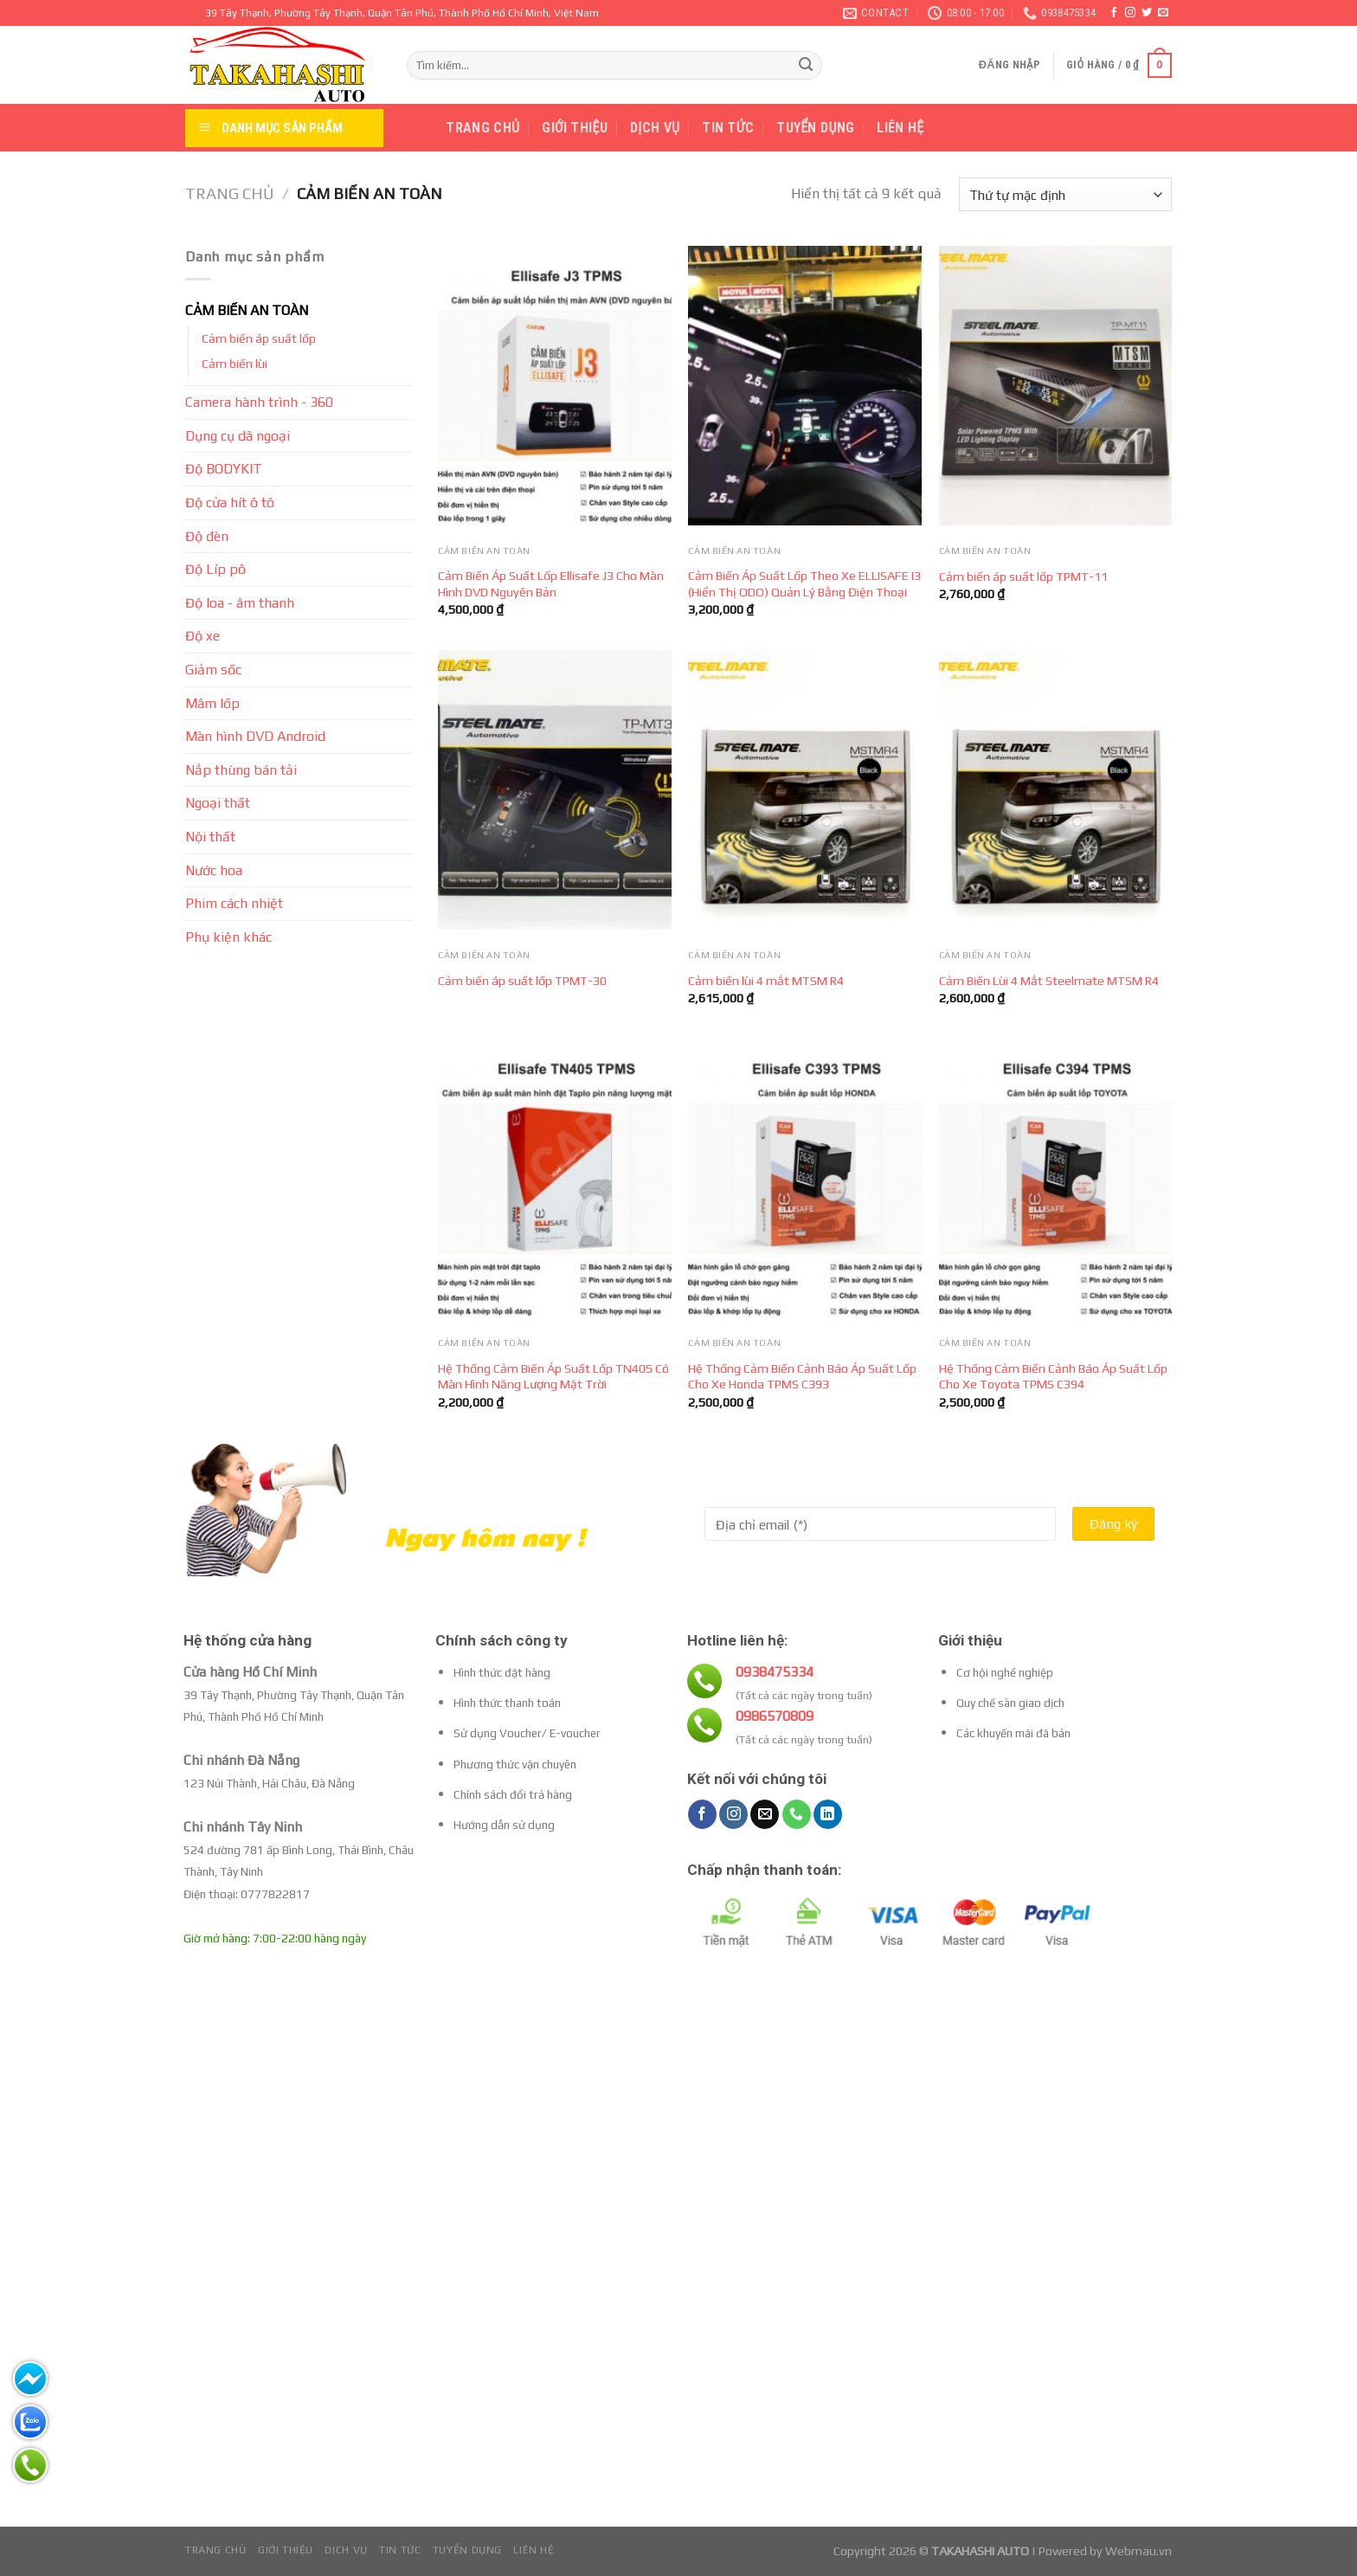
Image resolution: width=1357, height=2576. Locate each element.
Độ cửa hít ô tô (229, 502)
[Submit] (805, 65)
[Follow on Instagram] (1130, 13)
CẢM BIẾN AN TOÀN (246, 310)
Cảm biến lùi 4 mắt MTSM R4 (766, 981)
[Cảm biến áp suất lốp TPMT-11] (1056, 385)
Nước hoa (213, 870)
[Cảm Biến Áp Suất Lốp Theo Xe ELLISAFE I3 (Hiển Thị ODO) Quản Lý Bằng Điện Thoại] (805, 385)
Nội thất (210, 836)
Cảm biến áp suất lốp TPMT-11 (1023, 576)
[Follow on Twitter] (1147, 13)
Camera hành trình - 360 (259, 402)
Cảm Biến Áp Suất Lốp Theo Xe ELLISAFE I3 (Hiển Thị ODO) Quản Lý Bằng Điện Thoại (804, 584)
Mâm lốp (212, 703)
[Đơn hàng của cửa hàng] (1065, 194)
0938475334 (775, 1672)
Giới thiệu (575, 127)
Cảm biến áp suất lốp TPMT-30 (522, 981)
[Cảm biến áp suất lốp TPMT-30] (555, 790)
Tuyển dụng (815, 127)
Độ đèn (206, 536)
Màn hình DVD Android (255, 736)
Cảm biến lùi (234, 363)
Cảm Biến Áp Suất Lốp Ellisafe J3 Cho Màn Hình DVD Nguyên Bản (551, 584)
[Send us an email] (1163, 13)
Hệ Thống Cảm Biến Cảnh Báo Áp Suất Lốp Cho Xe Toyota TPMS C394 (1053, 1377)
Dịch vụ (654, 127)
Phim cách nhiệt (234, 903)
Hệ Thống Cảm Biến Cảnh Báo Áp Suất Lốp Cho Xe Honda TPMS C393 (802, 1377)
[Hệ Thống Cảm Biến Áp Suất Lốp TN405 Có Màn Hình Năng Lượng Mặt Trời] (555, 1178)
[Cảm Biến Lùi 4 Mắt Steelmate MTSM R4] (1056, 790)
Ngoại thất (217, 803)
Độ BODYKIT (223, 468)
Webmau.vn (1138, 2551)
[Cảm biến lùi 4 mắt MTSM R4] (805, 790)
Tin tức (728, 127)
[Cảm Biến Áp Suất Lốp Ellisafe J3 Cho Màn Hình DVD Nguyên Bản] (555, 385)
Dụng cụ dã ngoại (237, 436)
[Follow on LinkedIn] (828, 1814)
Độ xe (202, 636)
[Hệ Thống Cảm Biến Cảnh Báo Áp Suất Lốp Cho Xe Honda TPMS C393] (805, 1178)
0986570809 (775, 1716)
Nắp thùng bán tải (241, 770)
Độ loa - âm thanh (239, 603)
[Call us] (796, 1814)
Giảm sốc (213, 669)
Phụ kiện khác (228, 937)
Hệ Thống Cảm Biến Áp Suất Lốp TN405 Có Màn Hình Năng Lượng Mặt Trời (553, 1377)
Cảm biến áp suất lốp (259, 338)
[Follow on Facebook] (1114, 13)
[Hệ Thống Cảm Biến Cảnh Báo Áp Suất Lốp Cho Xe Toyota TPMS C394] (1056, 1178)
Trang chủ (482, 127)
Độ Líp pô (215, 569)
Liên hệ (900, 127)
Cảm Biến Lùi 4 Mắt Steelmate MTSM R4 (1049, 981)
